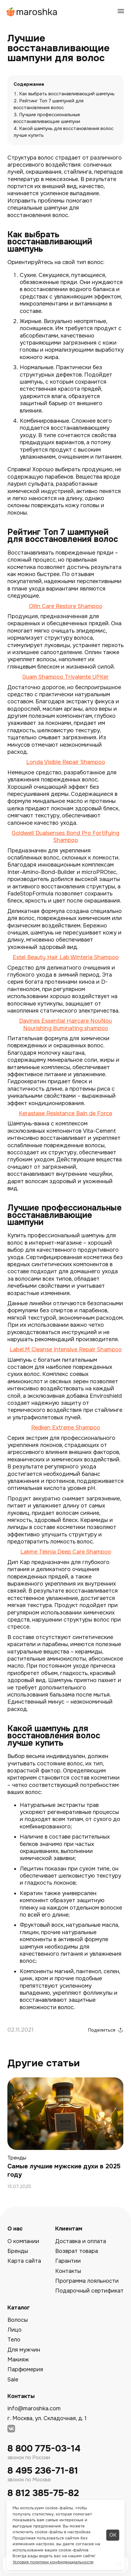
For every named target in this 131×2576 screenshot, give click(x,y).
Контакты (68, 2271)
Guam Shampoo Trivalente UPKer (65, 677)
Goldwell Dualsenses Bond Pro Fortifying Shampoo (65, 837)
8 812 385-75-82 (43, 2493)
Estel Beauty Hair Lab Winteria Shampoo (66, 957)
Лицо (14, 2329)
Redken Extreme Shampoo (65, 1427)
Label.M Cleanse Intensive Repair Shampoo (66, 1349)
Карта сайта (24, 2261)
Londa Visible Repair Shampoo (65, 762)
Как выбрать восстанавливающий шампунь (67, 94)
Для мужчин (23, 2349)
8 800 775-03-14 (43, 2449)
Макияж (18, 2359)
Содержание (29, 84)
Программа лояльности (87, 2281)
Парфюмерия (25, 2369)
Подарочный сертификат (89, 2290)
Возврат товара (76, 2251)
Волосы (17, 2320)
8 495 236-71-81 (42, 2471)
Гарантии (68, 2261)
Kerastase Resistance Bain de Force (65, 1113)
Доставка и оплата (80, 2241)
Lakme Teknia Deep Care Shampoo (65, 1551)
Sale (12, 2379)
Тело (13, 2339)
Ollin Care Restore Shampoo (65, 606)
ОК (112, 2535)
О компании (23, 2241)
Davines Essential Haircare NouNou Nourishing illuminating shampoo (65, 1024)
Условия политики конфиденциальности (53, 2562)
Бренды (17, 2251)
